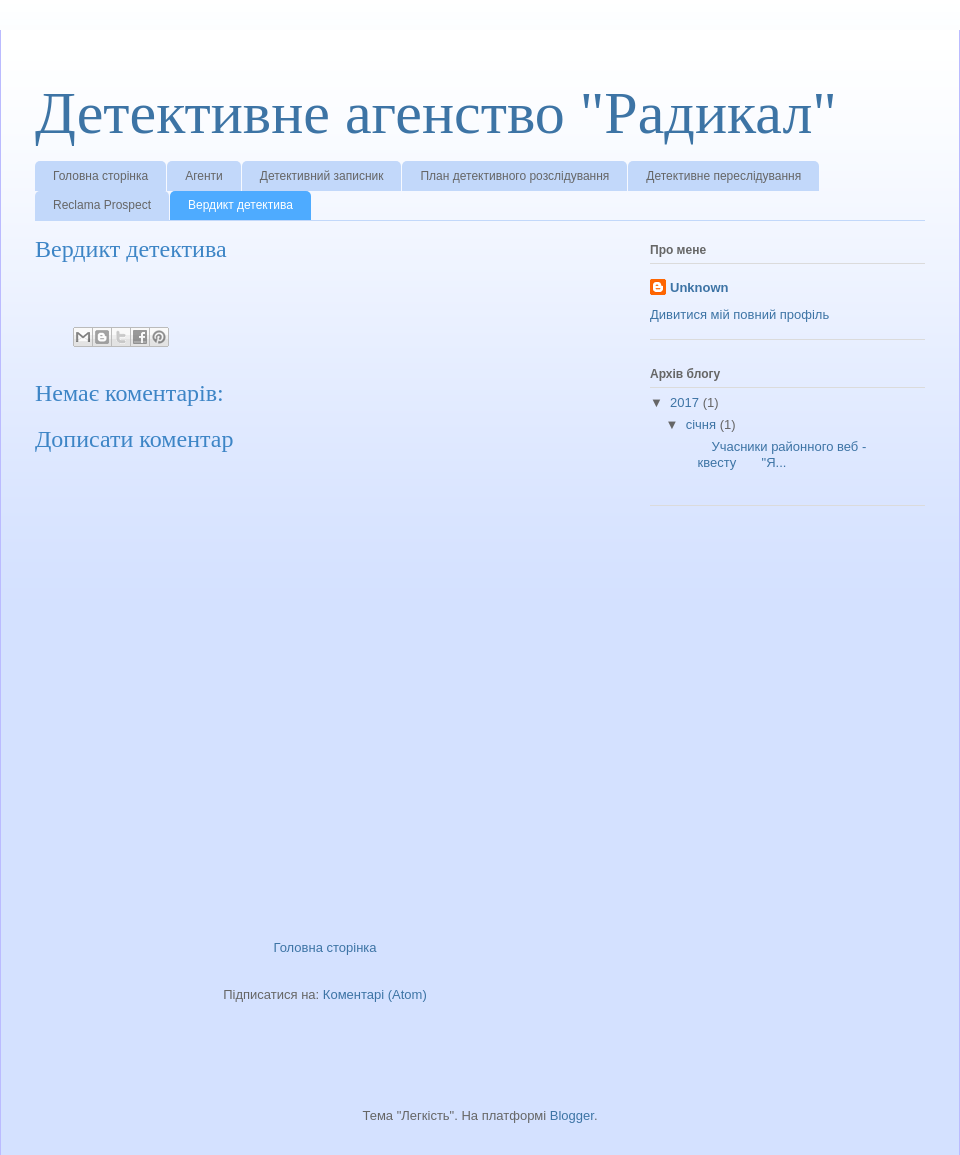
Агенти (204, 176)
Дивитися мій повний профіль (739, 314)
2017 (686, 402)
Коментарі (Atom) (375, 994)
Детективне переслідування (723, 176)
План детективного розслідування (514, 176)
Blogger (572, 1115)
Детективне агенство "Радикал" (436, 113)
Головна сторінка (100, 176)
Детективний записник (322, 176)
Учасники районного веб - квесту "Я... (774, 454)
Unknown (699, 287)
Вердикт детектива (240, 205)
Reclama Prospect (102, 205)
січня (703, 424)
